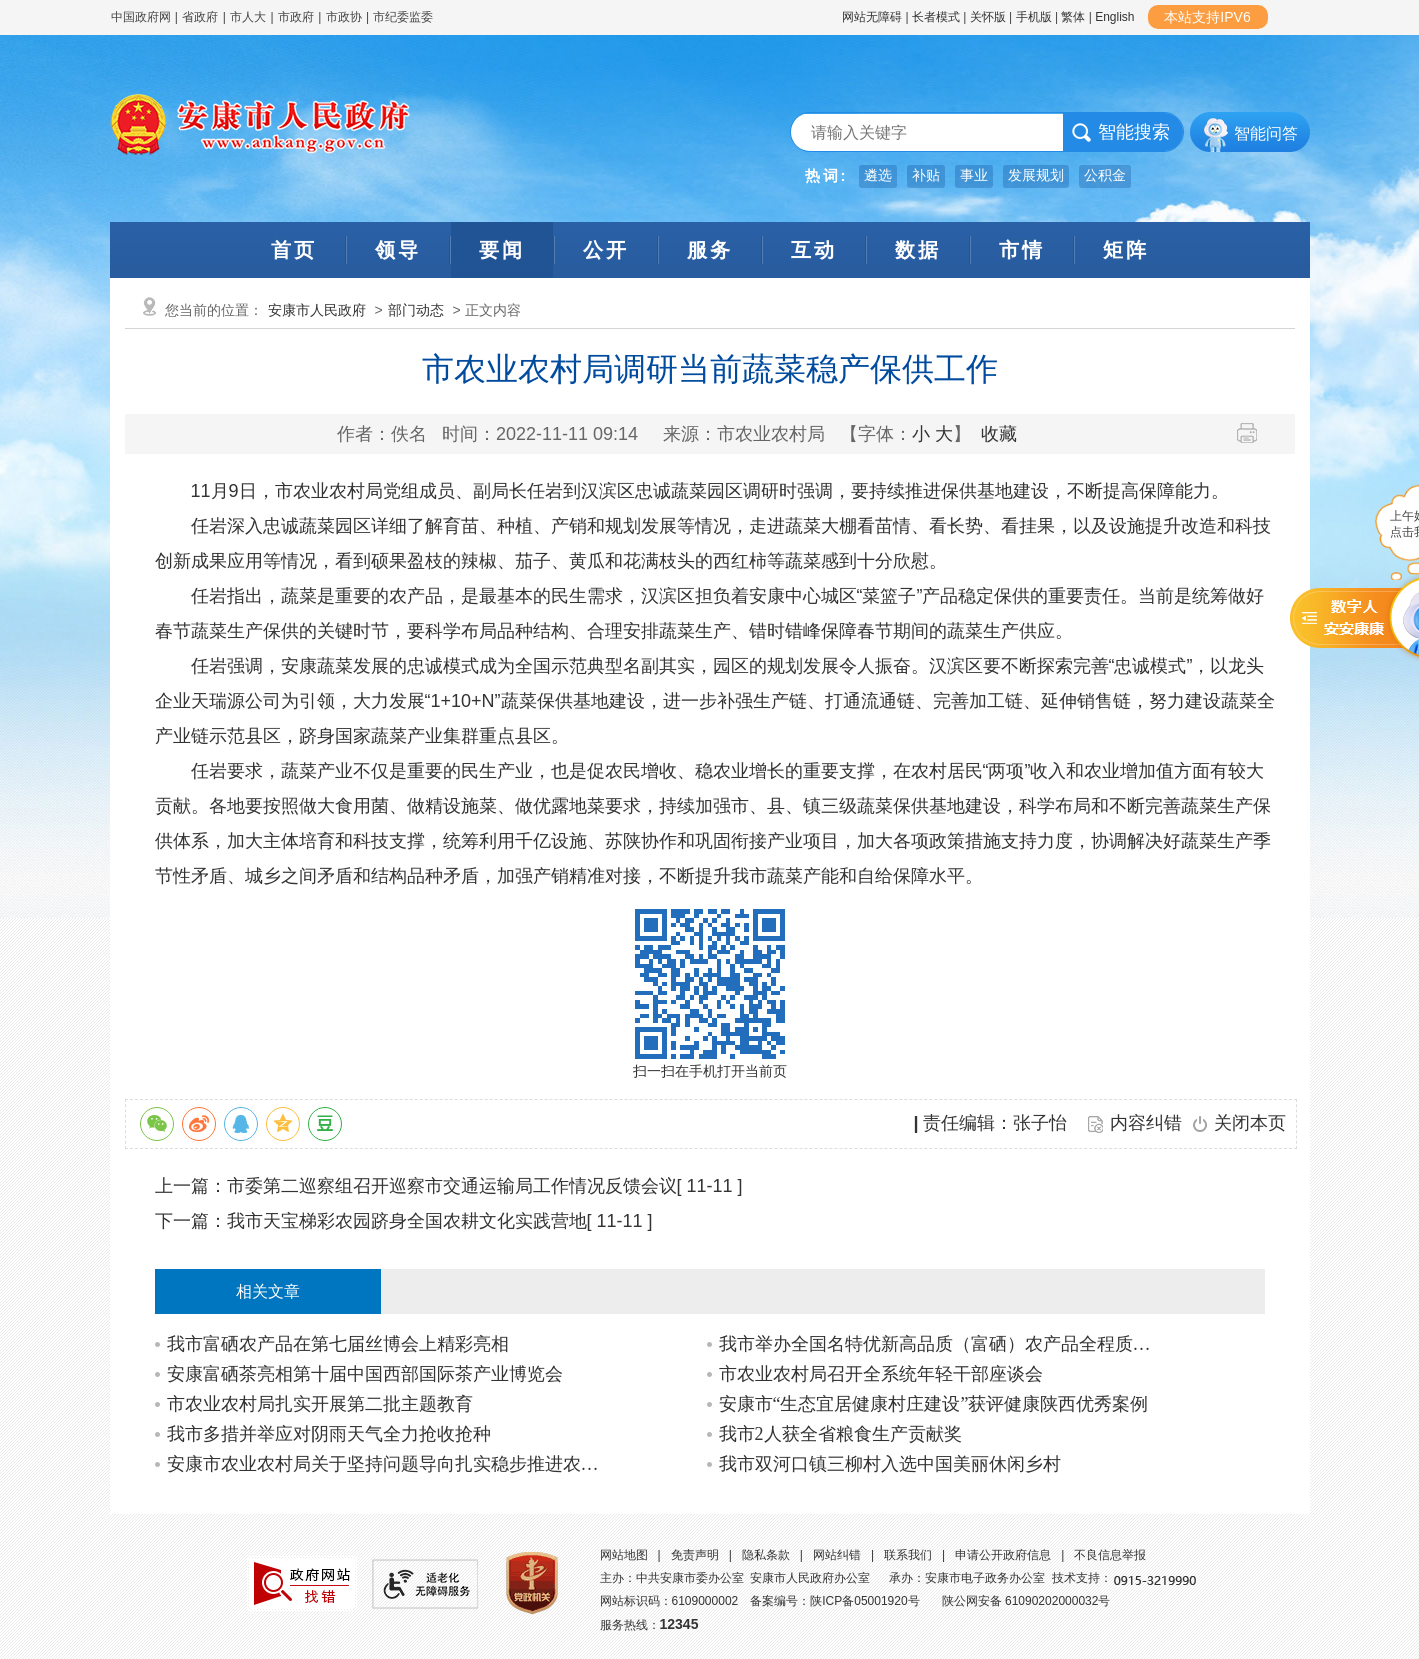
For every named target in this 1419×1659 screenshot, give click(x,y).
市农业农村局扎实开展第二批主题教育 (320, 1404)
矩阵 (1126, 250)
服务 (710, 250)
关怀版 (988, 17)
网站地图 (624, 1555)
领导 (398, 250)
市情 (1022, 250)
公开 (606, 250)
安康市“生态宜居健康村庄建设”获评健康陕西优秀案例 (934, 1404)
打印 (1254, 433)
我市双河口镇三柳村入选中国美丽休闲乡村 (890, 1464)
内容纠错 (1146, 1123)
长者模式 (936, 17)
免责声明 (695, 1555)
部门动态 (416, 310)
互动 (814, 250)
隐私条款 (766, 1555)
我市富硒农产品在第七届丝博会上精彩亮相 (338, 1344)
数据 (918, 250)
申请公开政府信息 (1003, 1555)
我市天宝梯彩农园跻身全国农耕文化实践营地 (407, 1221)
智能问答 (1266, 133)
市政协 (344, 17)
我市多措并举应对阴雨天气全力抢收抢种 (329, 1434)
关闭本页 (1250, 1123)
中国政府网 (141, 17)
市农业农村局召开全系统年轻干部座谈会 (881, 1374)
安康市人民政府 (317, 310)
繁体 (1073, 17)
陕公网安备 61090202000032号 (1026, 1601)
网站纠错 (837, 1555)
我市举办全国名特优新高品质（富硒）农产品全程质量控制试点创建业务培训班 (940, 1344)
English (1114, 17)
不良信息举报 (1110, 1555)
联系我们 (908, 1555)
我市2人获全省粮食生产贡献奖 (840, 1434)
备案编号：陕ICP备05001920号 (834, 1601)
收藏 (999, 434)
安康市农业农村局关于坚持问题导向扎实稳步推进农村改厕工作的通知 (388, 1464)
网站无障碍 (872, 17)
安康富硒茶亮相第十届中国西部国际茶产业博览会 (365, 1374)
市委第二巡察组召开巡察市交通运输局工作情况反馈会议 (452, 1186)
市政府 (296, 17)
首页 (294, 250)
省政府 (201, 17)
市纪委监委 (403, 17)
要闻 (502, 250)
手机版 (1034, 17)
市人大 (248, 17)
